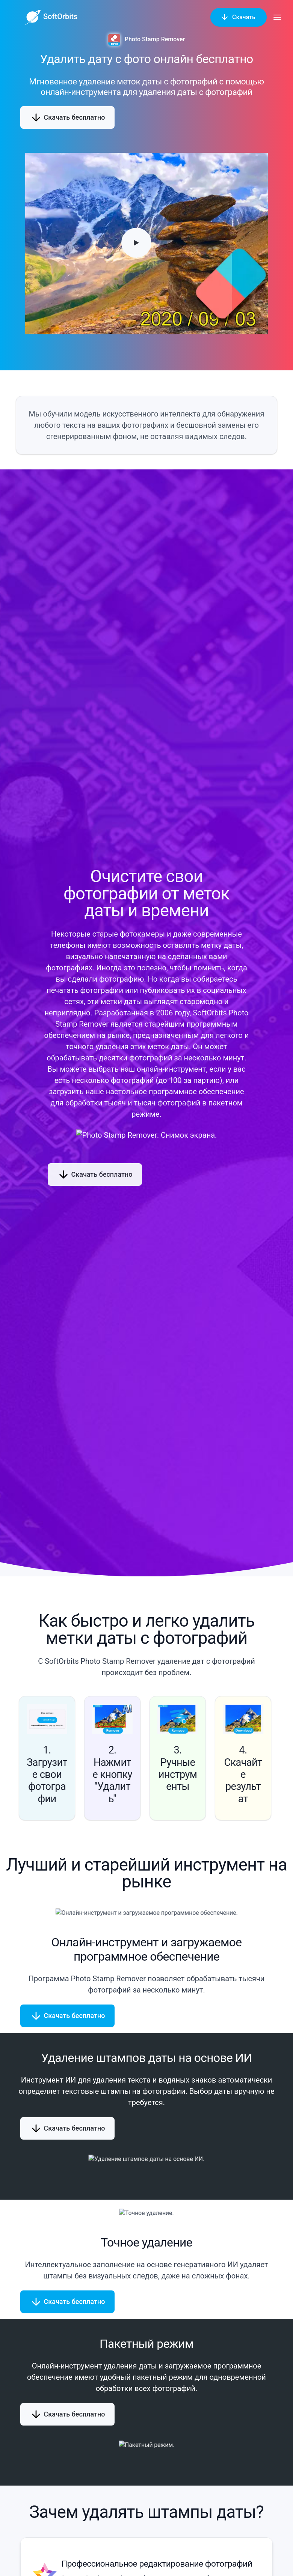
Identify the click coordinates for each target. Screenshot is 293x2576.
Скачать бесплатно (67, 117)
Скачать (238, 16)
